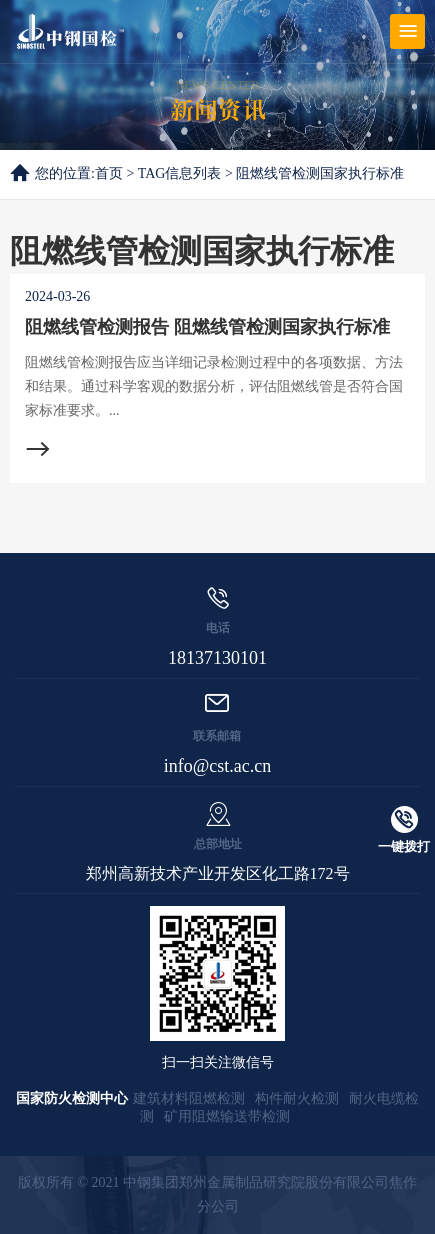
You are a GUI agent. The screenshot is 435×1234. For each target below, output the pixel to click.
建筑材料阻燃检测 (189, 1098)
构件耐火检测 (297, 1098)
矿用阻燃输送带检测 (227, 1116)
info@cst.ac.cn (218, 766)
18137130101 (217, 658)
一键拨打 (404, 830)
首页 (109, 173)
